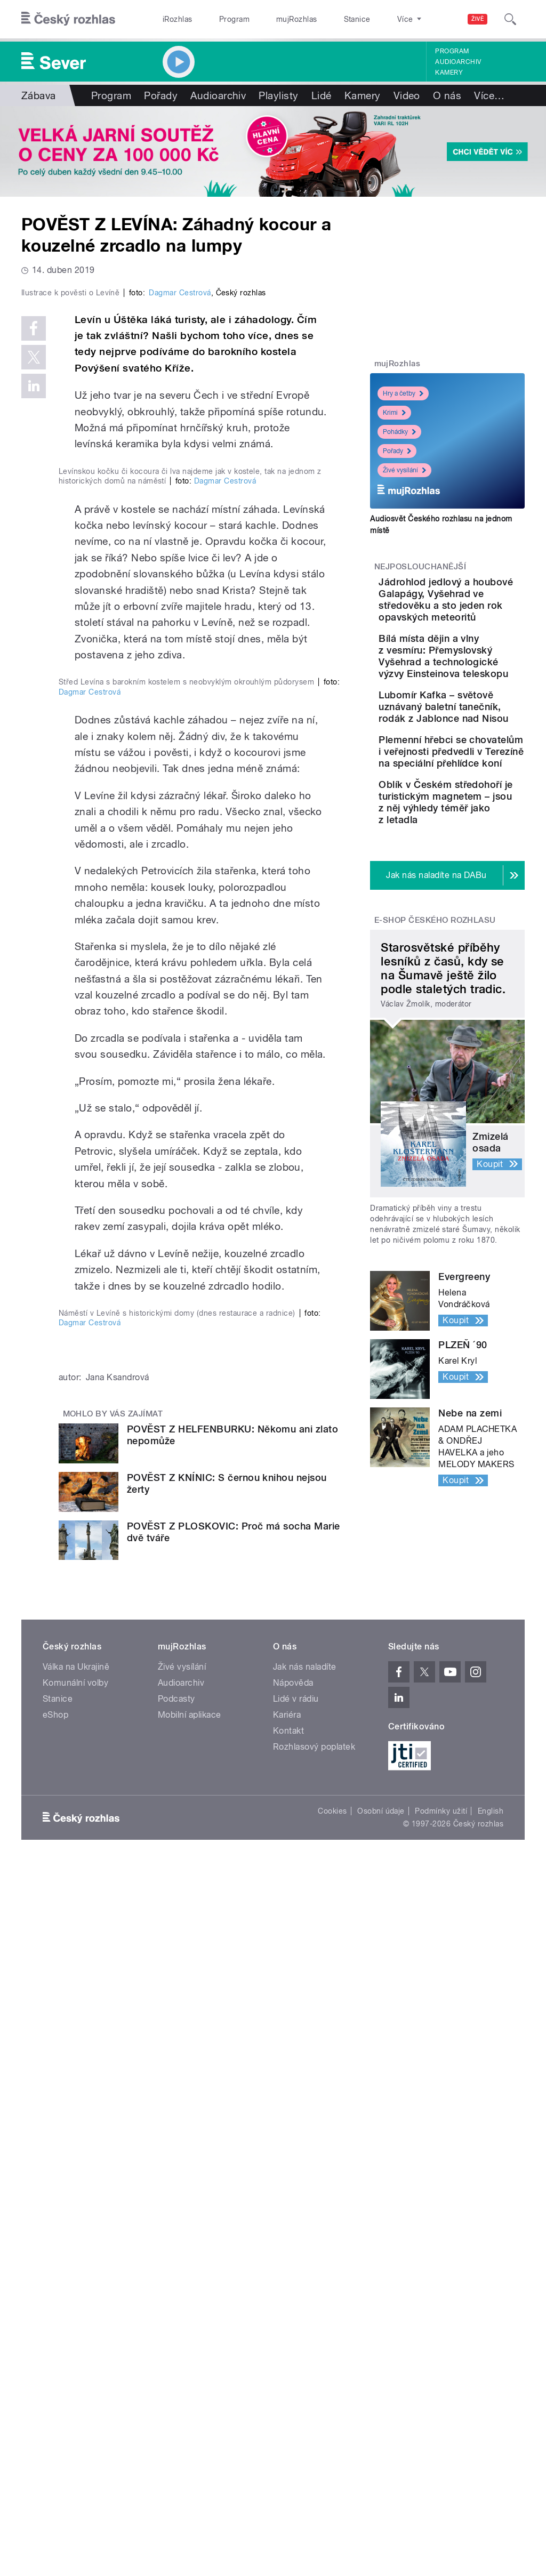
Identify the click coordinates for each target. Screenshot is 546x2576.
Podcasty (176, 2409)
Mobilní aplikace (189, 2425)
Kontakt (288, 2441)
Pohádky (399, 432)
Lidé (321, 95)
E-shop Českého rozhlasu (435, 1108)
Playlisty (278, 95)
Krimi (394, 412)
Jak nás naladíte (304, 2377)
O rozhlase (367, 19)
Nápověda (293, 2393)
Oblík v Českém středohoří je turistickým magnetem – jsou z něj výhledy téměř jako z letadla (478, 972)
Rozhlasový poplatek (314, 2457)
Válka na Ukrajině (76, 2377)
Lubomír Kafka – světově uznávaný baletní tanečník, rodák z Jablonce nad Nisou (479, 800)
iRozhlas (172, 19)
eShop (55, 2425)
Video (407, 95)
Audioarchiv (458, 62)
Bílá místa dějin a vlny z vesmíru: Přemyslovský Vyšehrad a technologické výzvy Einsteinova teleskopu (478, 720)
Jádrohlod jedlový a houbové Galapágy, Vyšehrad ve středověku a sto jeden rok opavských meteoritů (479, 623)
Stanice (319, 19)
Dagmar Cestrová (180, 474)
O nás (447, 95)
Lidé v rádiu (296, 2409)
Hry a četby (403, 393)
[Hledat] (510, 19)
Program (218, 19)
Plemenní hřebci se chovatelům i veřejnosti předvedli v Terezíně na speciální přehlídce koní (475, 880)
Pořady (161, 95)
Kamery (449, 72)
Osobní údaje (381, 2521)
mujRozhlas (269, 19)
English (490, 2521)
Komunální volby (75, 2393)
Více (489, 95)
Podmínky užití (441, 2521)
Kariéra (287, 2425)
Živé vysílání (404, 470)
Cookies (332, 2521)
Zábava (38, 95)
